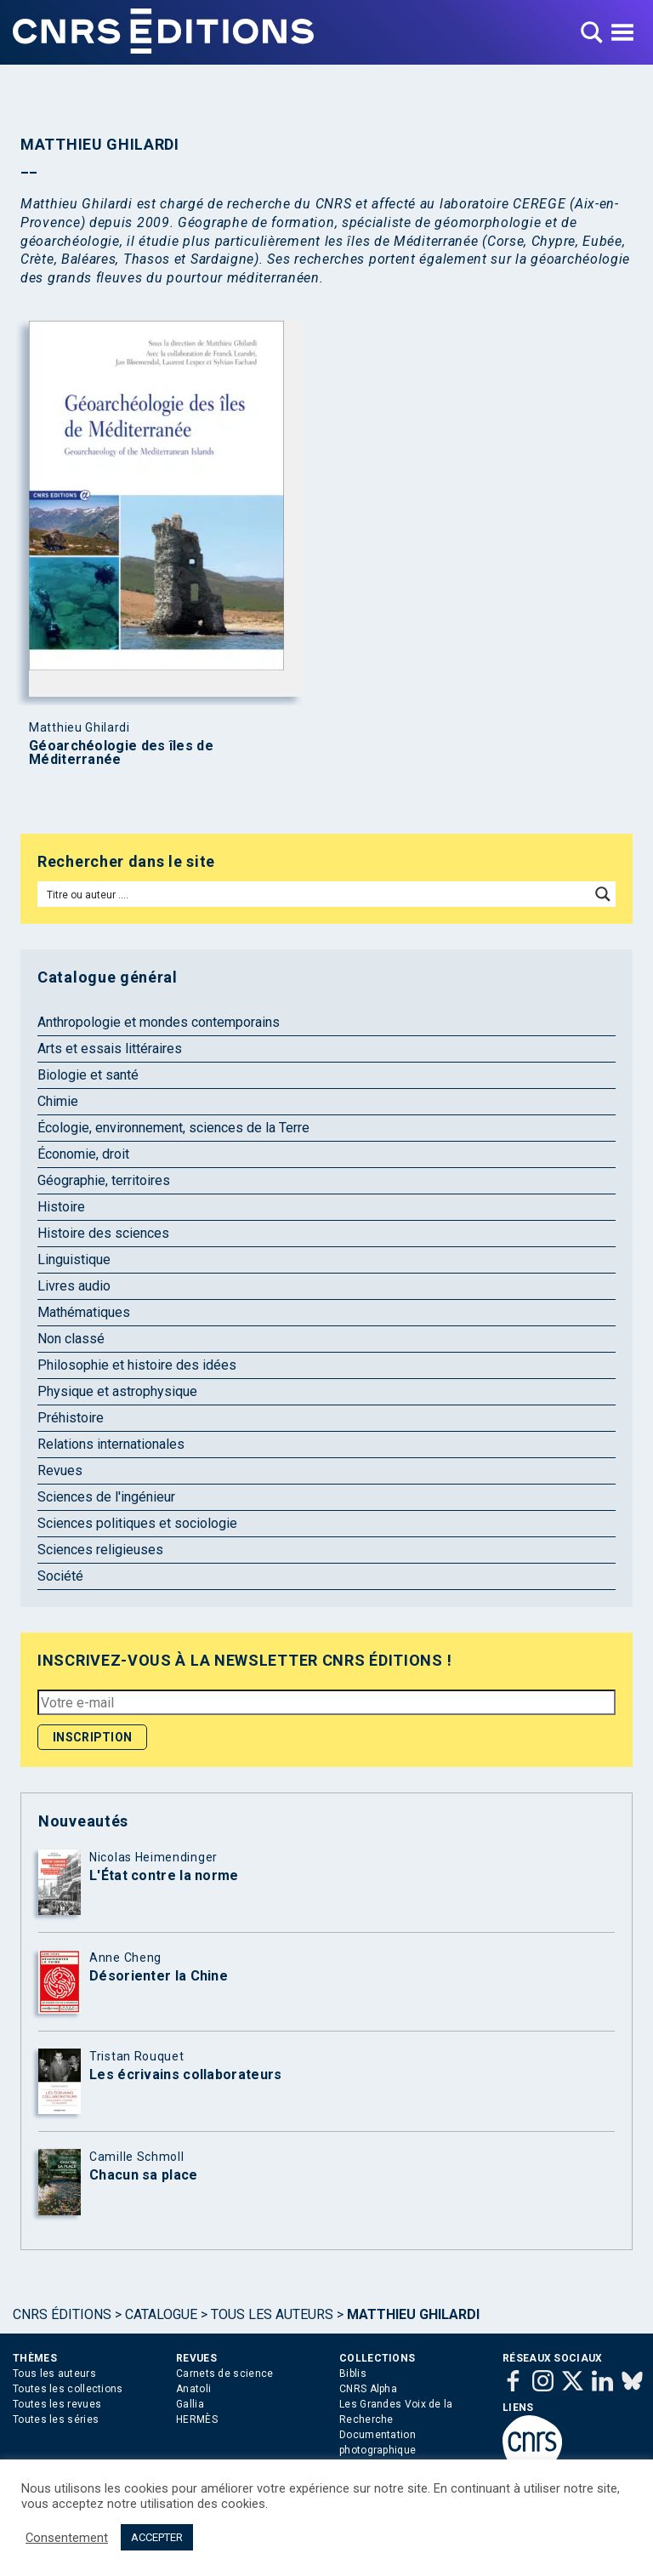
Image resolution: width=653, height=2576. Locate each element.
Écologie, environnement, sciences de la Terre (173, 1128)
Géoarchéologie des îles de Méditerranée (121, 753)
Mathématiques (83, 1312)
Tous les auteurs (272, 2314)
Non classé (71, 1339)
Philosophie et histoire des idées (136, 1365)
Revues (59, 1470)
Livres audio (74, 1286)
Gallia (190, 2404)
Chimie (57, 1101)
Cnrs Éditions (62, 2314)
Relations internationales (111, 1444)
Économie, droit (83, 1154)
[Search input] (314, 894)
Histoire (61, 1207)
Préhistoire (70, 1418)
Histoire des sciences (103, 1233)
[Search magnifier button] (603, 894)
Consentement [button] (67, 2537)
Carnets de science (224, 2373)
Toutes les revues (57, 2404)
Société (60, 1576)
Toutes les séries (56, 2419)
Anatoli (193, 2389)
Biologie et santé (88, 1075)
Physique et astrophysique (117, 1391)
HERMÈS (197, 2419)
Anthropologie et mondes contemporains (158, 1022)
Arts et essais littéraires (109, 1048)
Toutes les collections (68, 2389)
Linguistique (74, 1259)
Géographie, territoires (103, 1180)
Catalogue (161, 2314)
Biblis (352, 2373)
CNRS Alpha (368, 2389)
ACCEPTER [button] (157, 2537)
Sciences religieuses (100, 1550)
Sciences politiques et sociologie (137, 1523)
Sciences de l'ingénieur (106, 1497)
